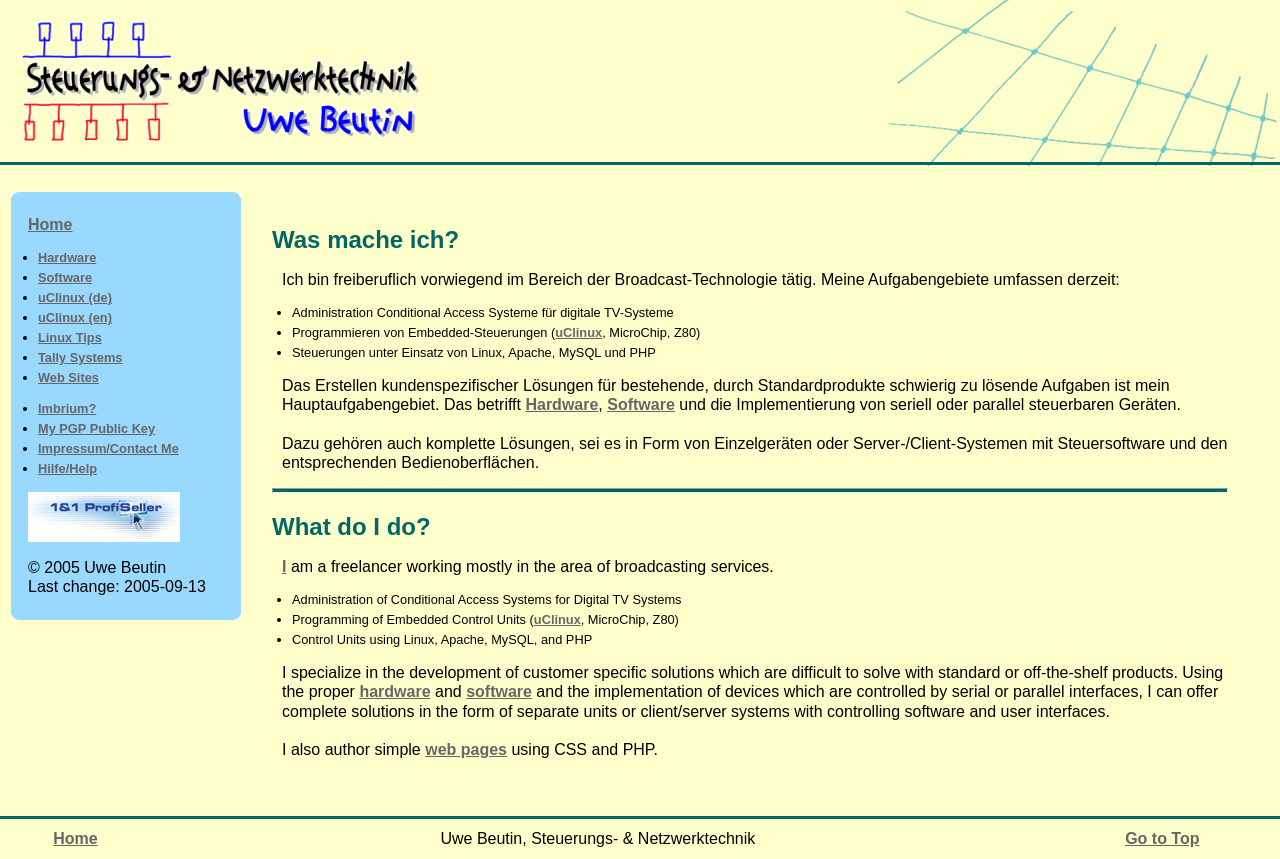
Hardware (67, 257)
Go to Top (1162, 838)
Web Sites (68, 377)
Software (65, 277)
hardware (394, 691)
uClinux (578, 332)
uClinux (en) (75, 317)
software (499, 691)
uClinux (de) (75, 297)
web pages (466, 749)
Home (50, 224)
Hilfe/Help (67, 468)
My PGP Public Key (96, 428)
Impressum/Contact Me (108, 448)
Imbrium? (67, 408)
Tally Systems (80, 357)
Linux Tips (70, 337)
